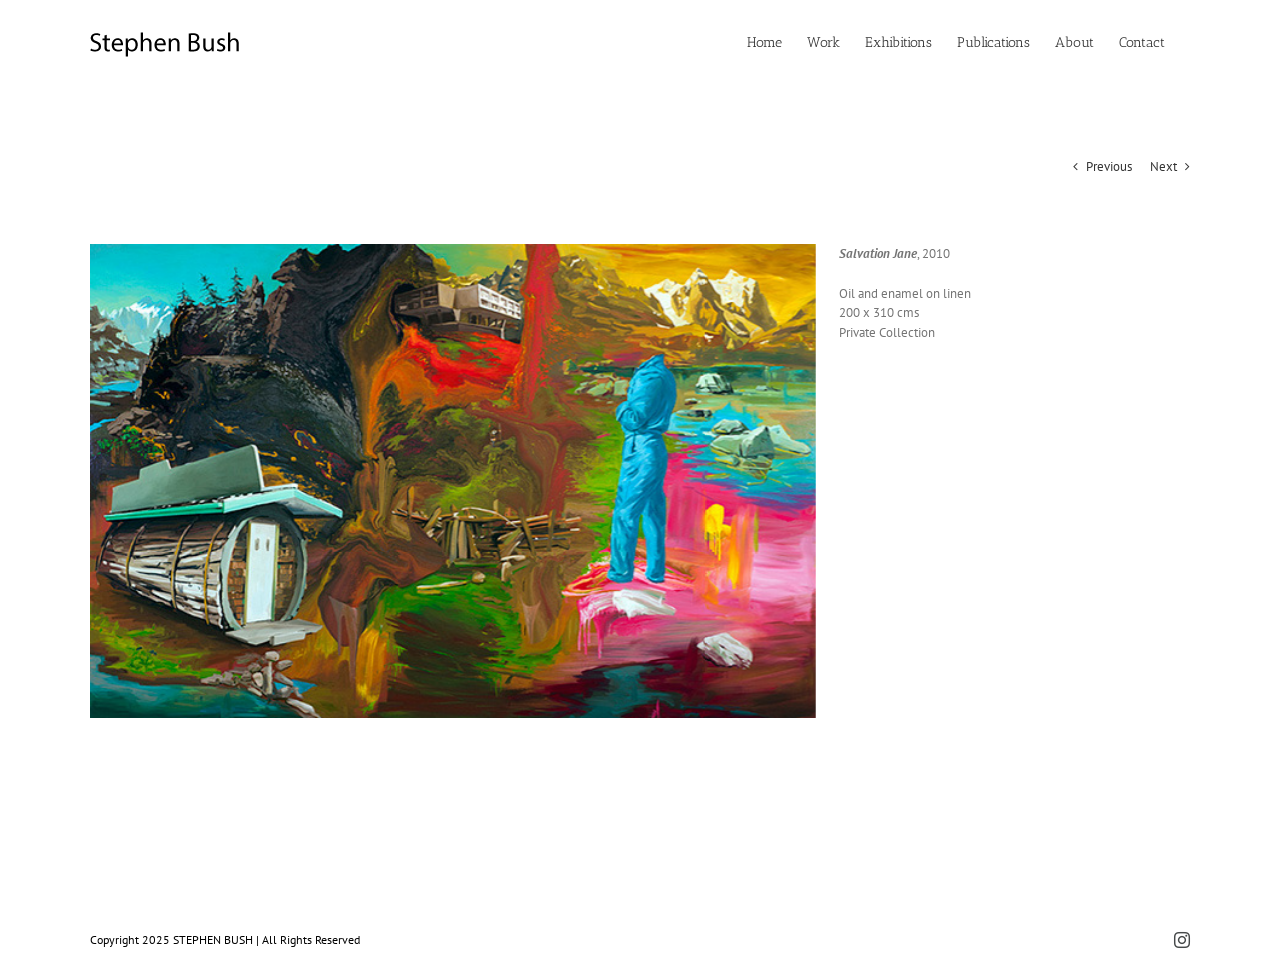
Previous (1109, 166)
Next (1163, 166)
